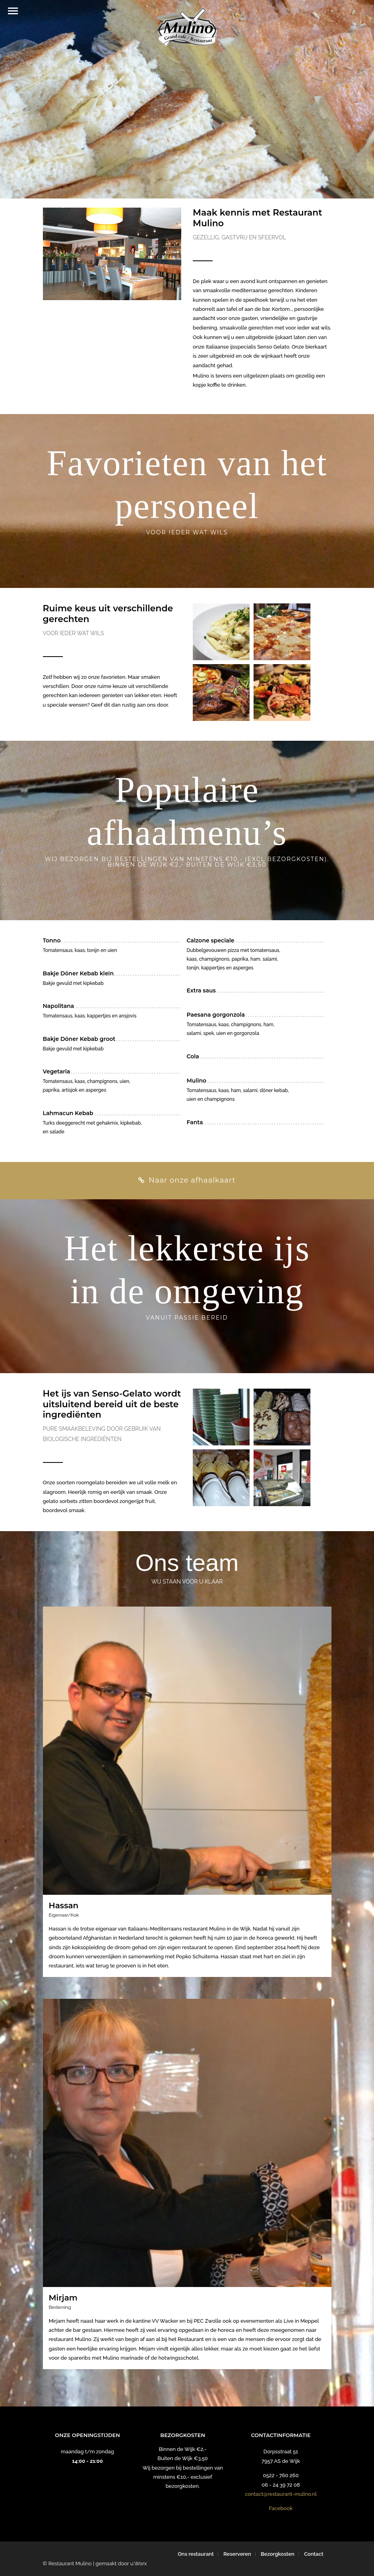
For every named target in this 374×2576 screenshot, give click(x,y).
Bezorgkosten (278, 2554)
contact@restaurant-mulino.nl (281, 2494)
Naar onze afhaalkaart (186, 1180)
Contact (314, 2554)
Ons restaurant (196, 2554)
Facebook (281, 2508)
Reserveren (237, 2554)
